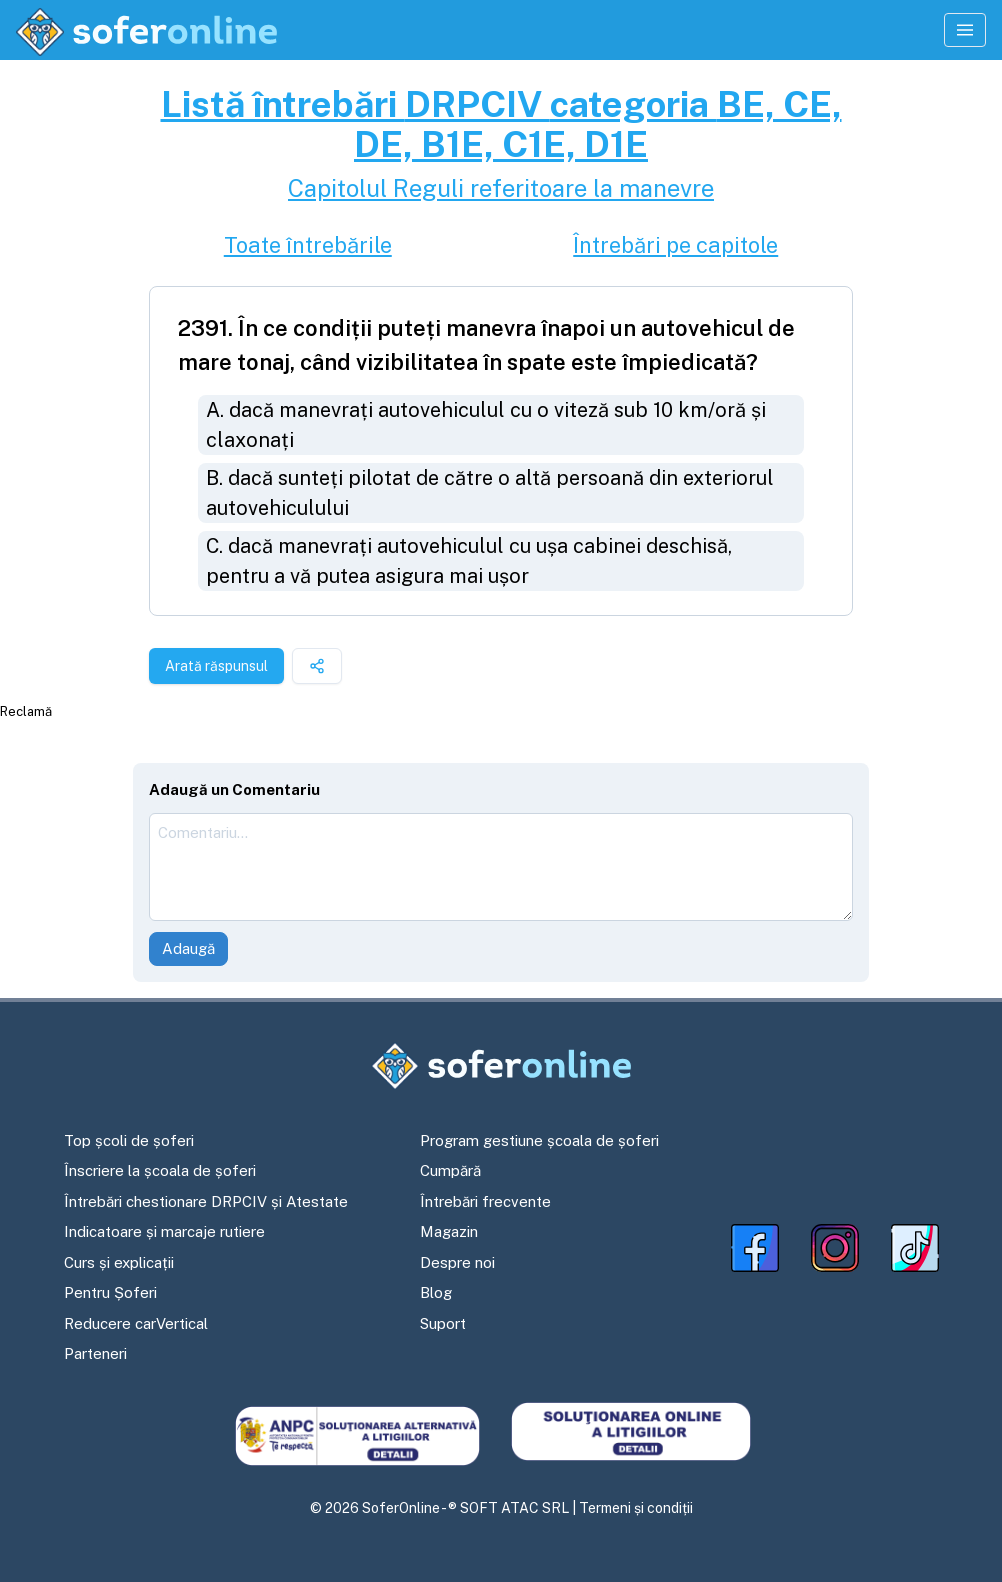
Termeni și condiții (636, 1508)
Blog (436, 1292)
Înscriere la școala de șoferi (160, 1170)
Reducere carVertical (136, 1323)
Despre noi (457, 1262)
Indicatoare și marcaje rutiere (164, 1231)
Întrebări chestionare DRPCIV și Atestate (206, 1201)
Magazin (449, 1231)
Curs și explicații (119, 1262)
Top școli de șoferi (129, 1140)
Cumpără (450, 1170)
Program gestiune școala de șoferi (539, 1140)
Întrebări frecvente (485, 1201)
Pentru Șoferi (110, 1292)
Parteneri (95, 1353)
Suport (443, 1323)
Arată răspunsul (216, 666)
